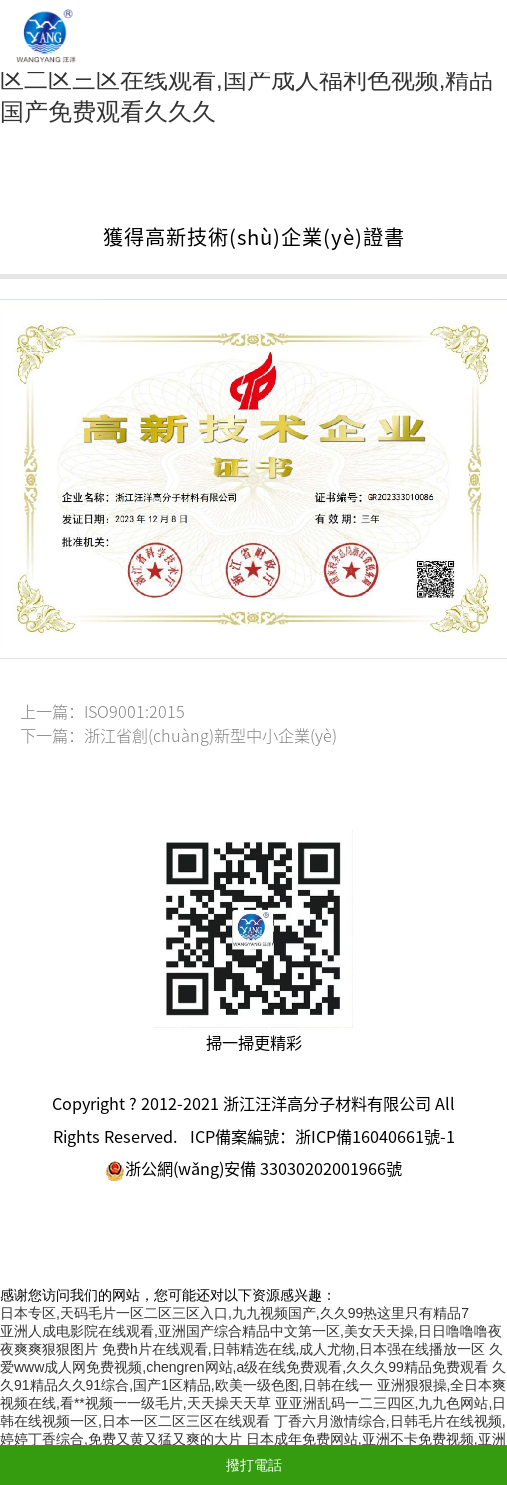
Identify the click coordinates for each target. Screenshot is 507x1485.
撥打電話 (254, 1465)
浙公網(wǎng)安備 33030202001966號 (253, 1169)
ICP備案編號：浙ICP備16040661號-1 (322, 1137)
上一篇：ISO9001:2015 (102, 712)
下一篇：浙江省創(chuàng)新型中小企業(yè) (178, 736)
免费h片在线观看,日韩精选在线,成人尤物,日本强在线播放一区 (293, 1349)
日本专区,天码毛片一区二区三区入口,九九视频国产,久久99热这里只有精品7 (234, 1313)
